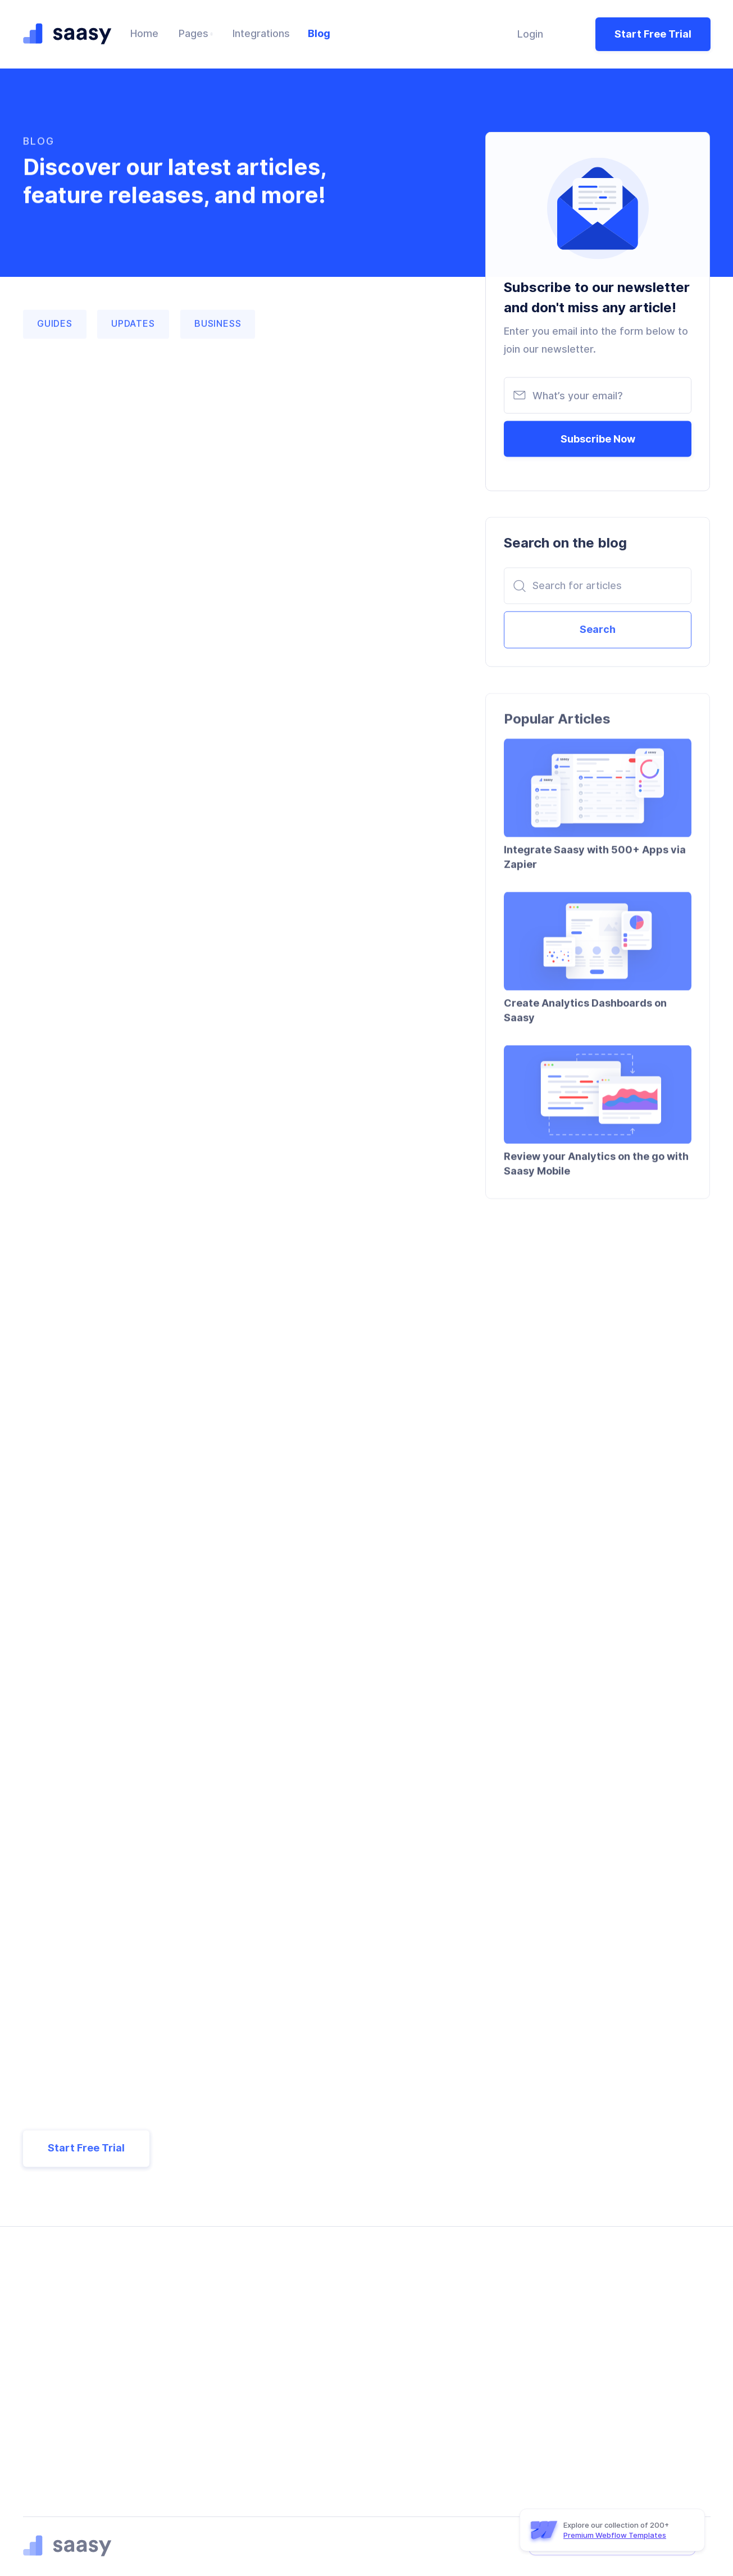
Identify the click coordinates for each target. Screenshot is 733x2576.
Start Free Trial (652, 32)
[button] (195, 32)
